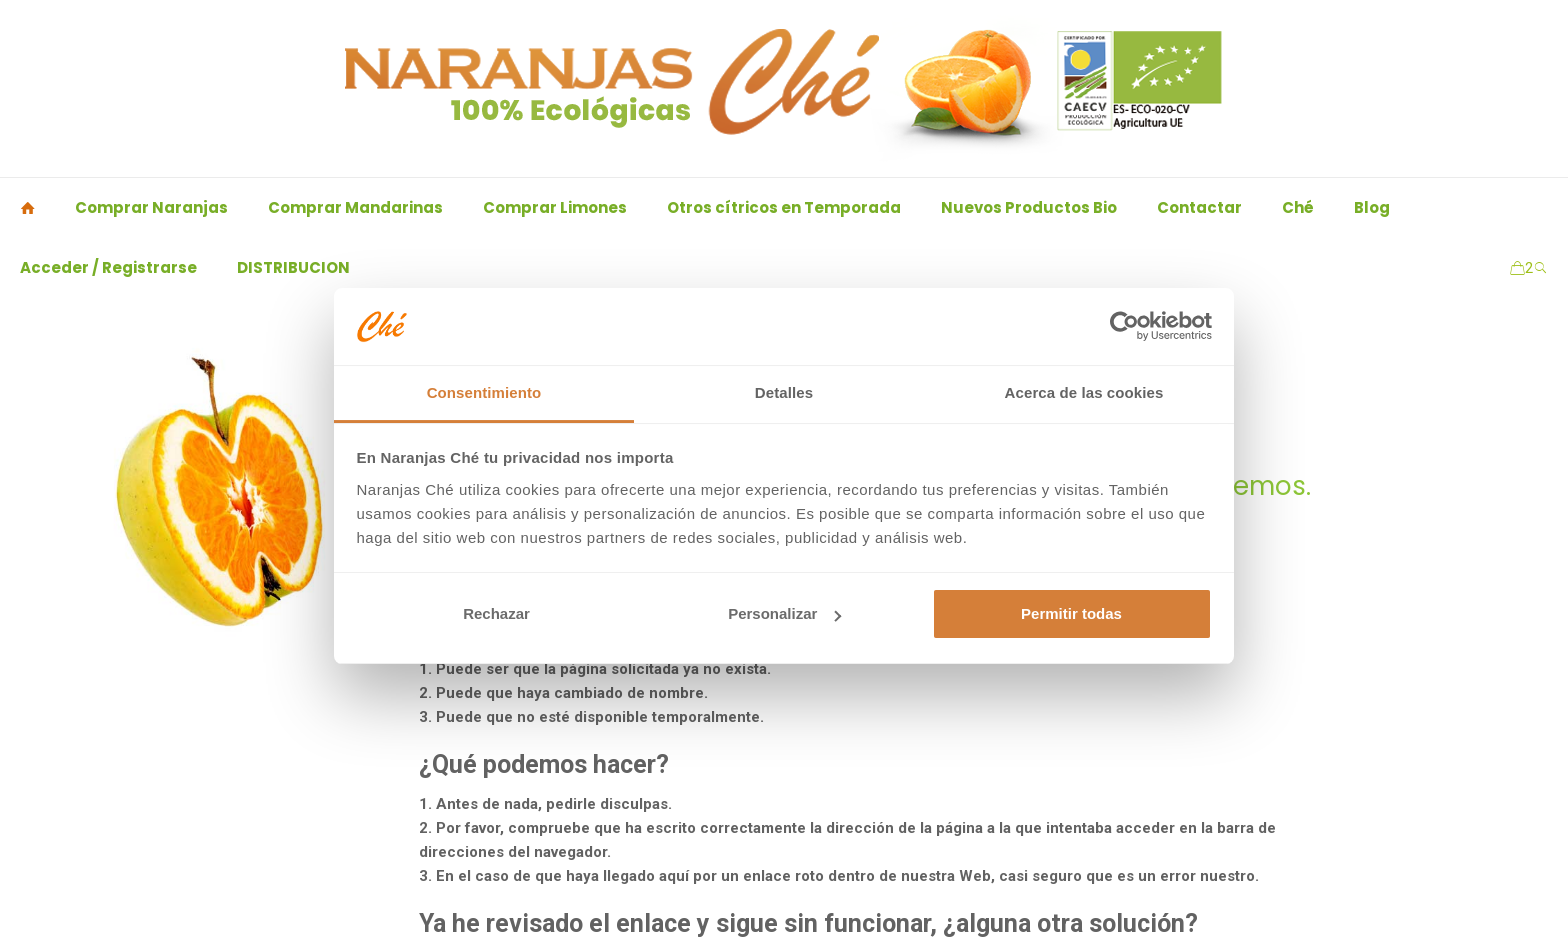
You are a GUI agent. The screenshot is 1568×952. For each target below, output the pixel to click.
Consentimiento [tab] (484, 392)
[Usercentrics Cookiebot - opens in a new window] (1124, 326)
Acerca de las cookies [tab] (1084, 392)
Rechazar (496, 613)
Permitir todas (1071, 613)
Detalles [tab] (784, 392)
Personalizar (784, 613)
